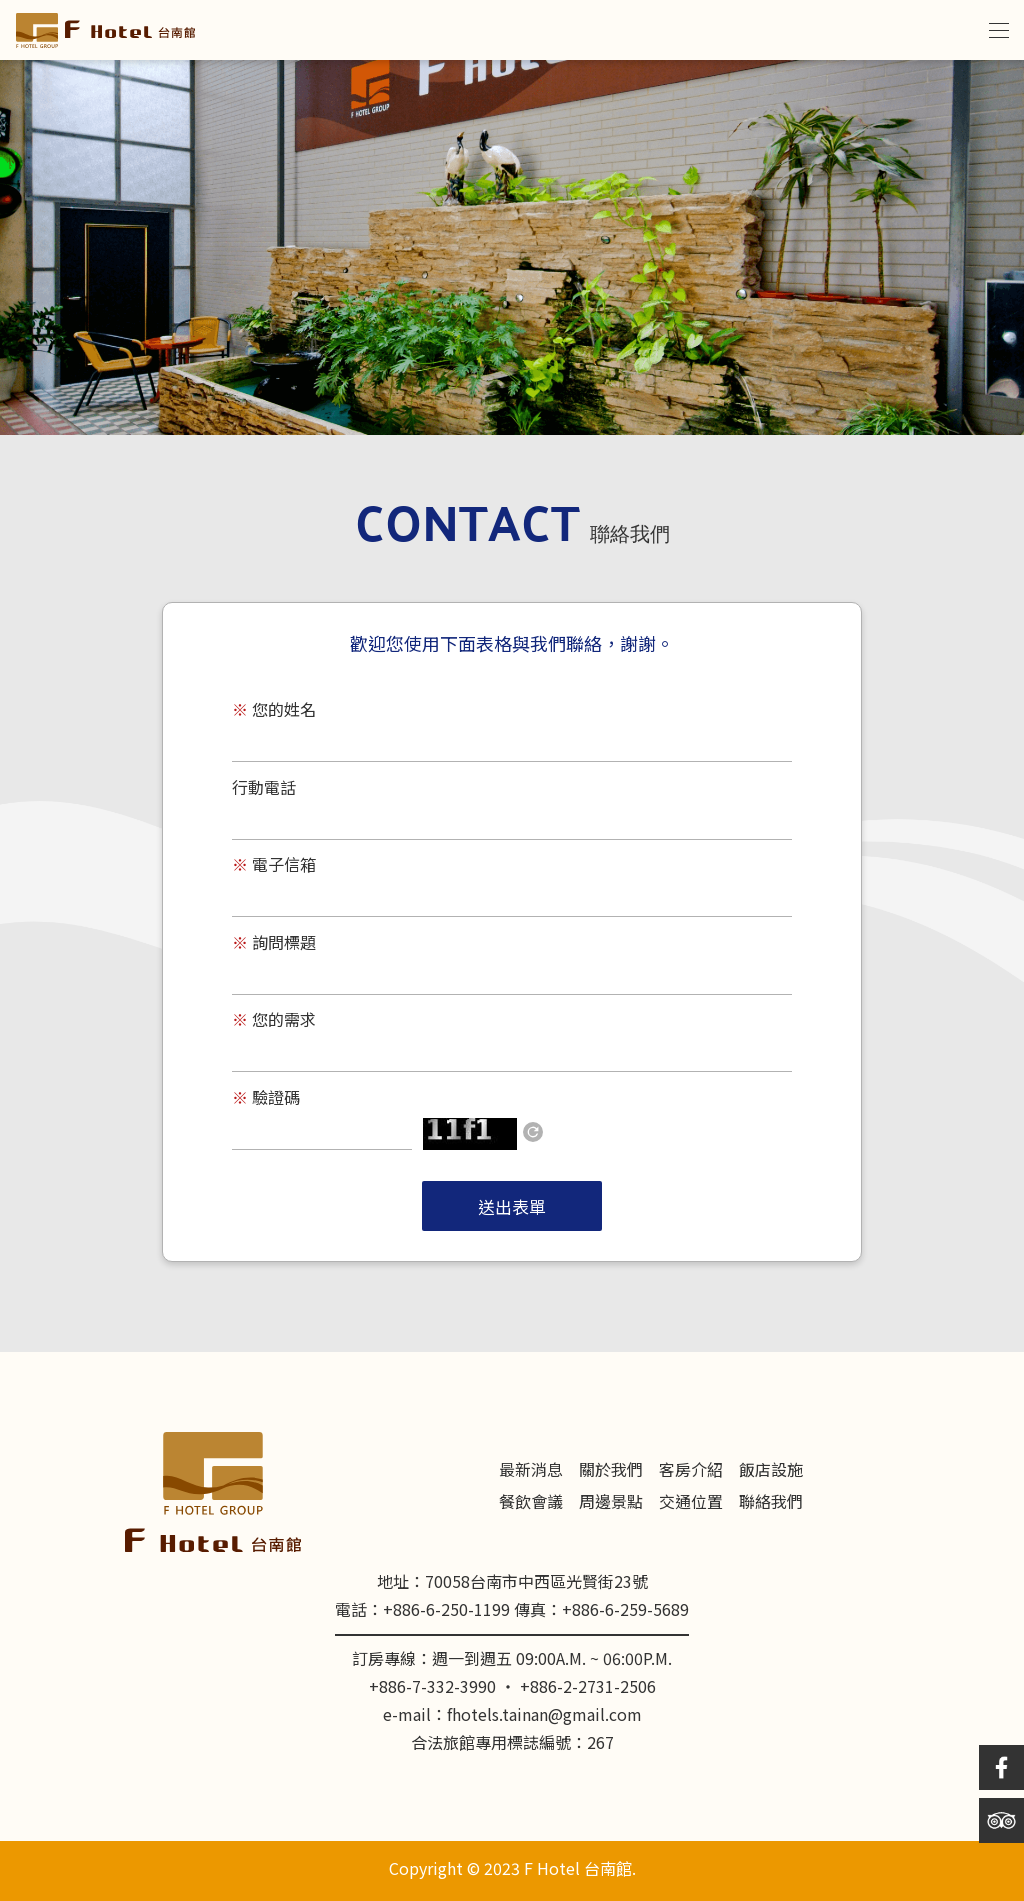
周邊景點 (611, 1503)
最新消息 (531, 1471)
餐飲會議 (531, 1503)
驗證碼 (266, 1099)
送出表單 (512, 1209)
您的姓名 (274, 711)
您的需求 (274, 1021)
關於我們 (611, 1471)
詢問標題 (274, 944)
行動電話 (264, 789)
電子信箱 (274, 866)
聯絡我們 (771, 1503)
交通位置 (691, 1503)
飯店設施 (771, 1471)
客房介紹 (691, 1471)
